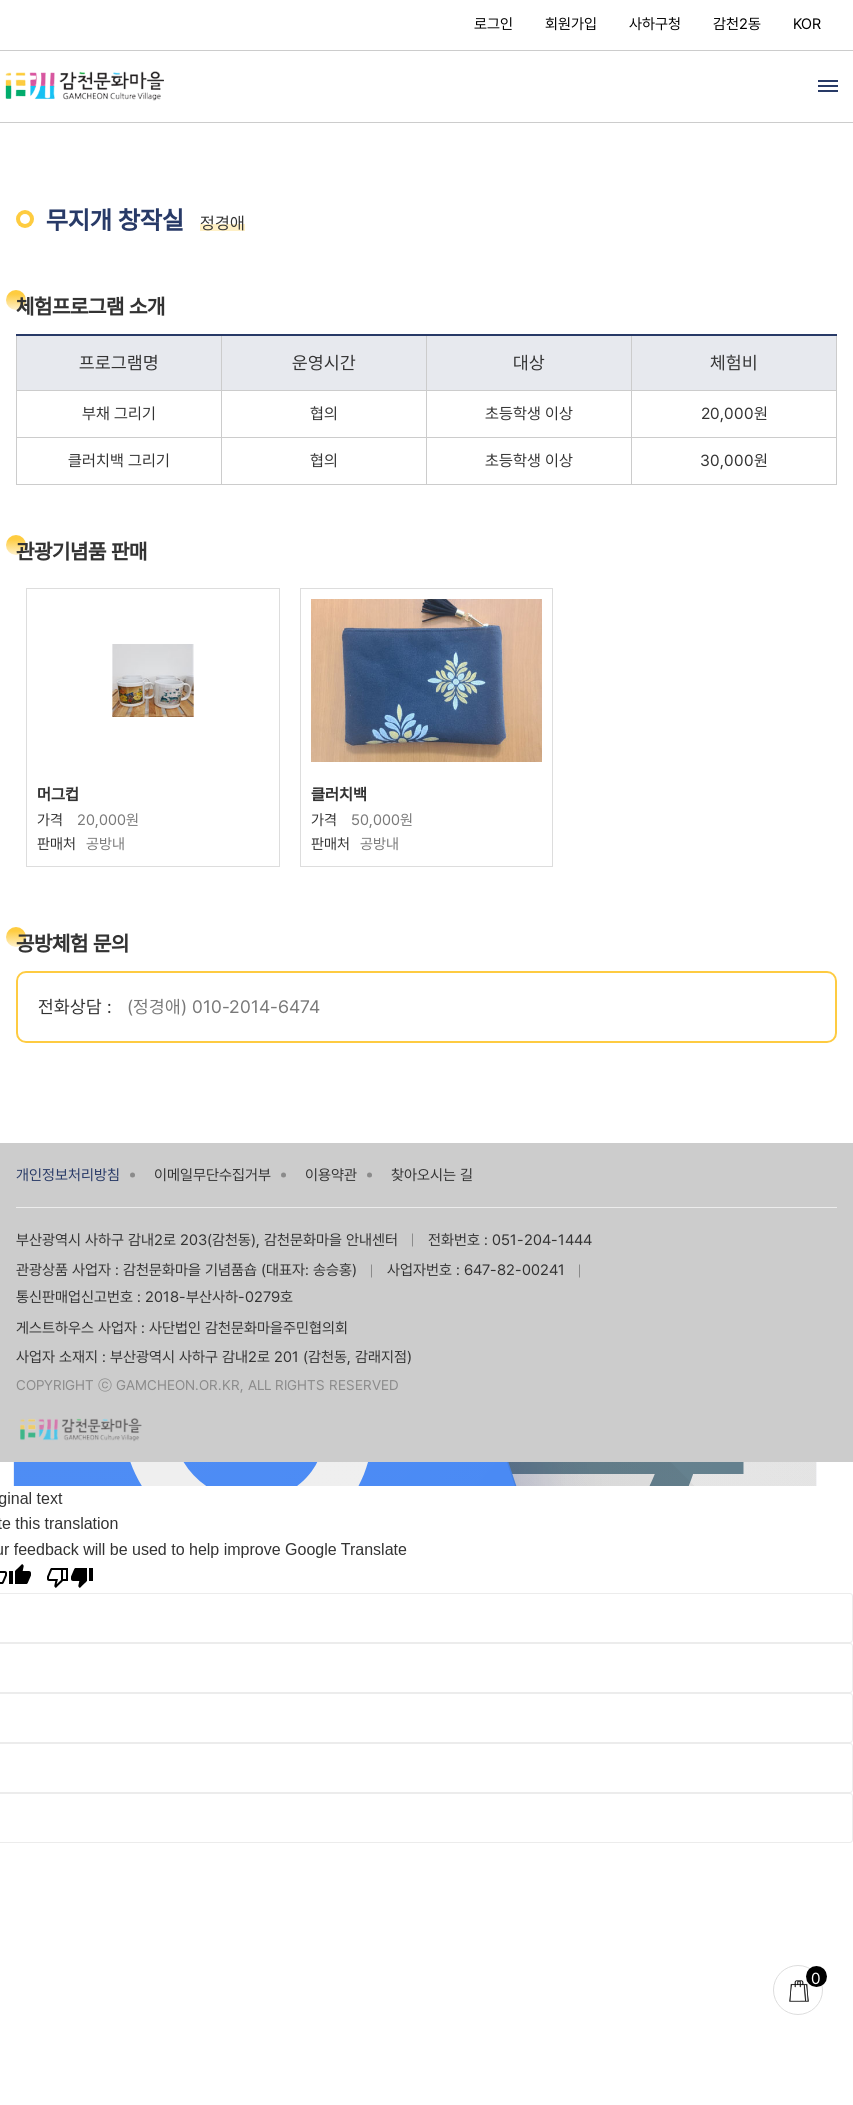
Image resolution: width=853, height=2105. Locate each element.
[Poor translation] (70, 1577)
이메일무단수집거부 (212, 1175)
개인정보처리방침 (68, 1175)
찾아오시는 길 (432, 1175)
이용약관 (331, 1175)
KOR (807, 24)
